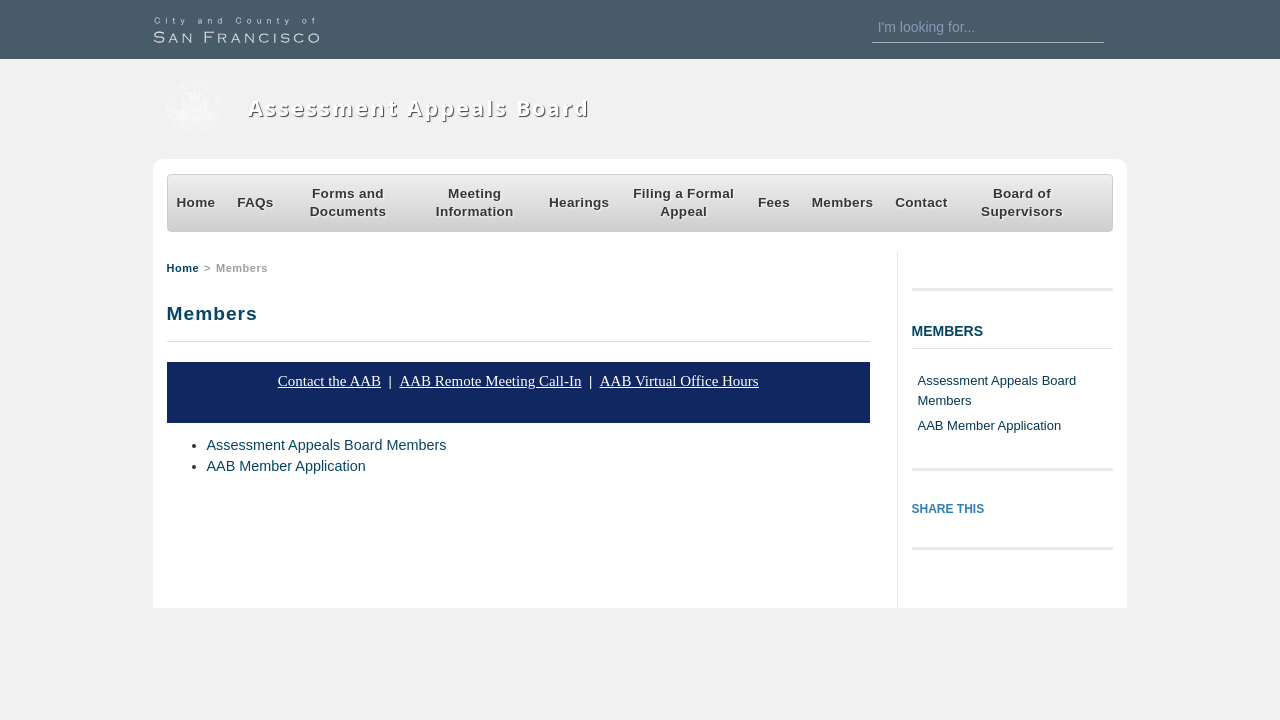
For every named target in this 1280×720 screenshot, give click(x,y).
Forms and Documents (348, 202)
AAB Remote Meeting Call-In (490, 381)
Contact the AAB (329, 381)
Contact (921, 202)
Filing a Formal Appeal (683, 202)
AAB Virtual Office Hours (679, 381)
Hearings (579, 202)
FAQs (255, 202)
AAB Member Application (286, 466)
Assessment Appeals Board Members (327, 445)
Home (196, 202)
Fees (774, 202)
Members (843, 202)
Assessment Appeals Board (419, 107)
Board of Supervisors (1022, 202)
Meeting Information (475, 202)
